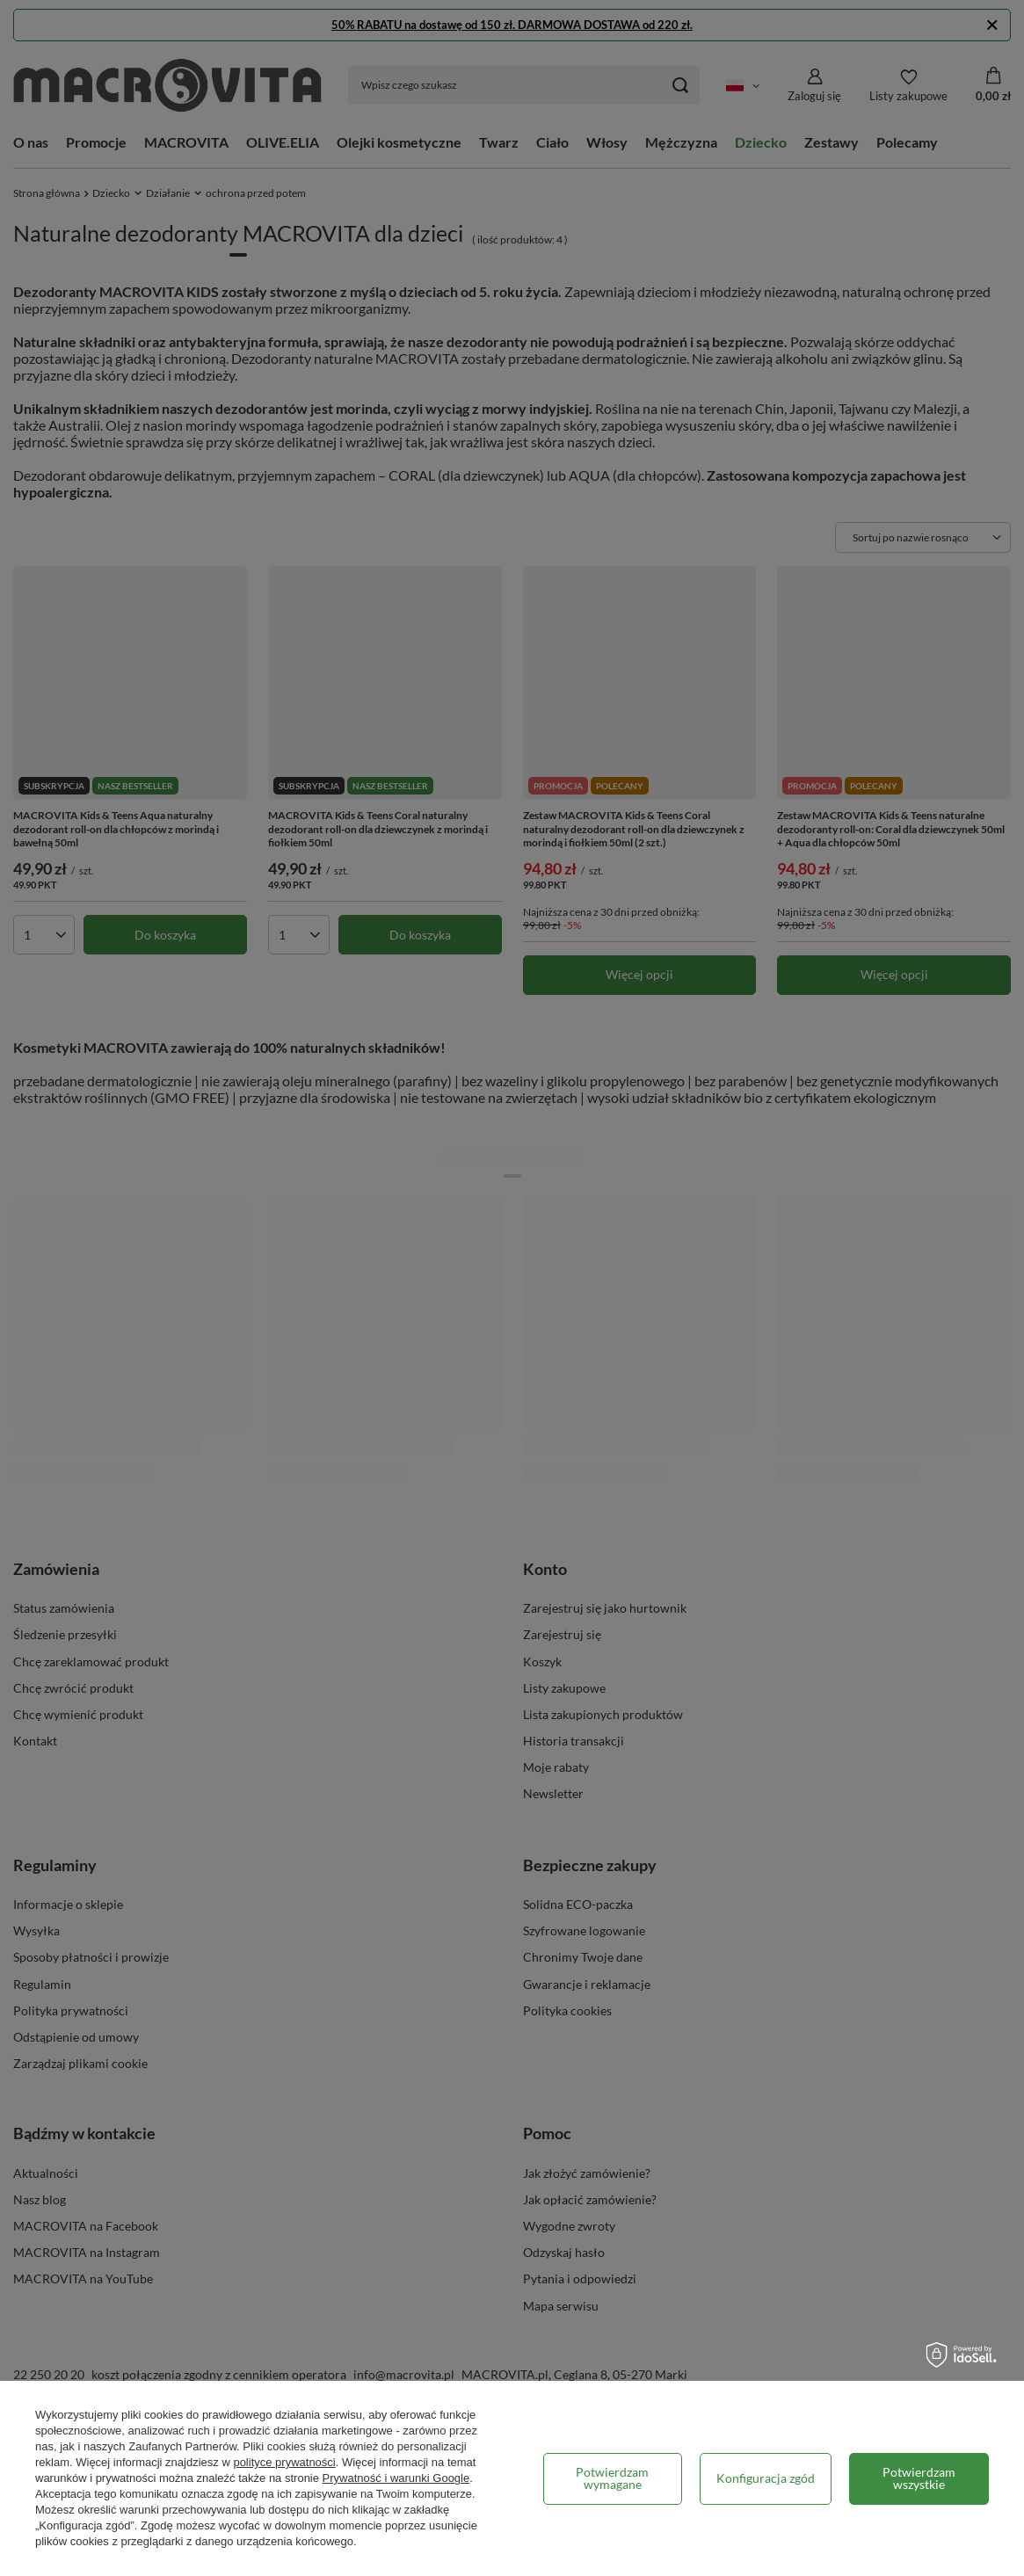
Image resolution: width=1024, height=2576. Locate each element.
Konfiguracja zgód (765, 2478)
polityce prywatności (284, 2462)
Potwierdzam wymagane (612, 2478)
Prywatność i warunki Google (396, 2478)
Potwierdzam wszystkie (918, 2478)
